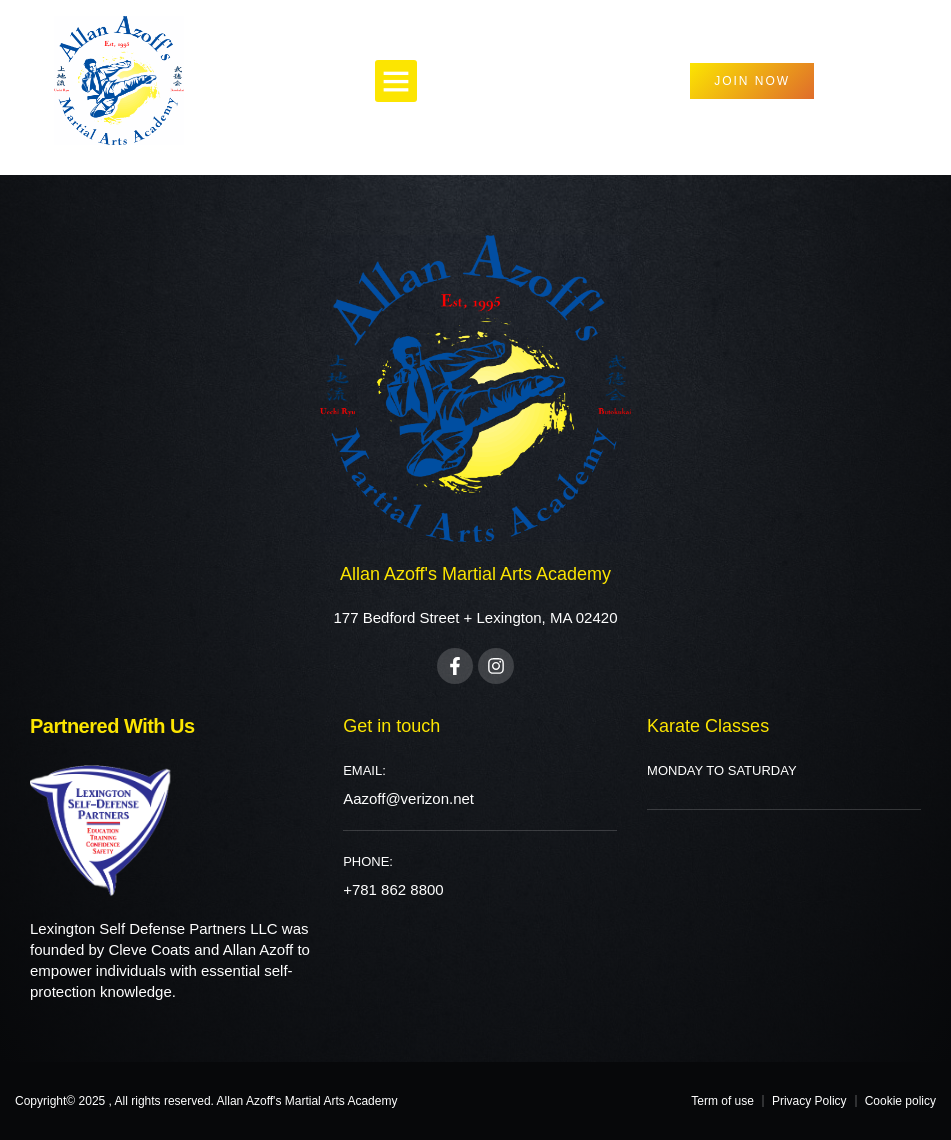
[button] (396, 81)
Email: (364, 770)
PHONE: (368, 861)
